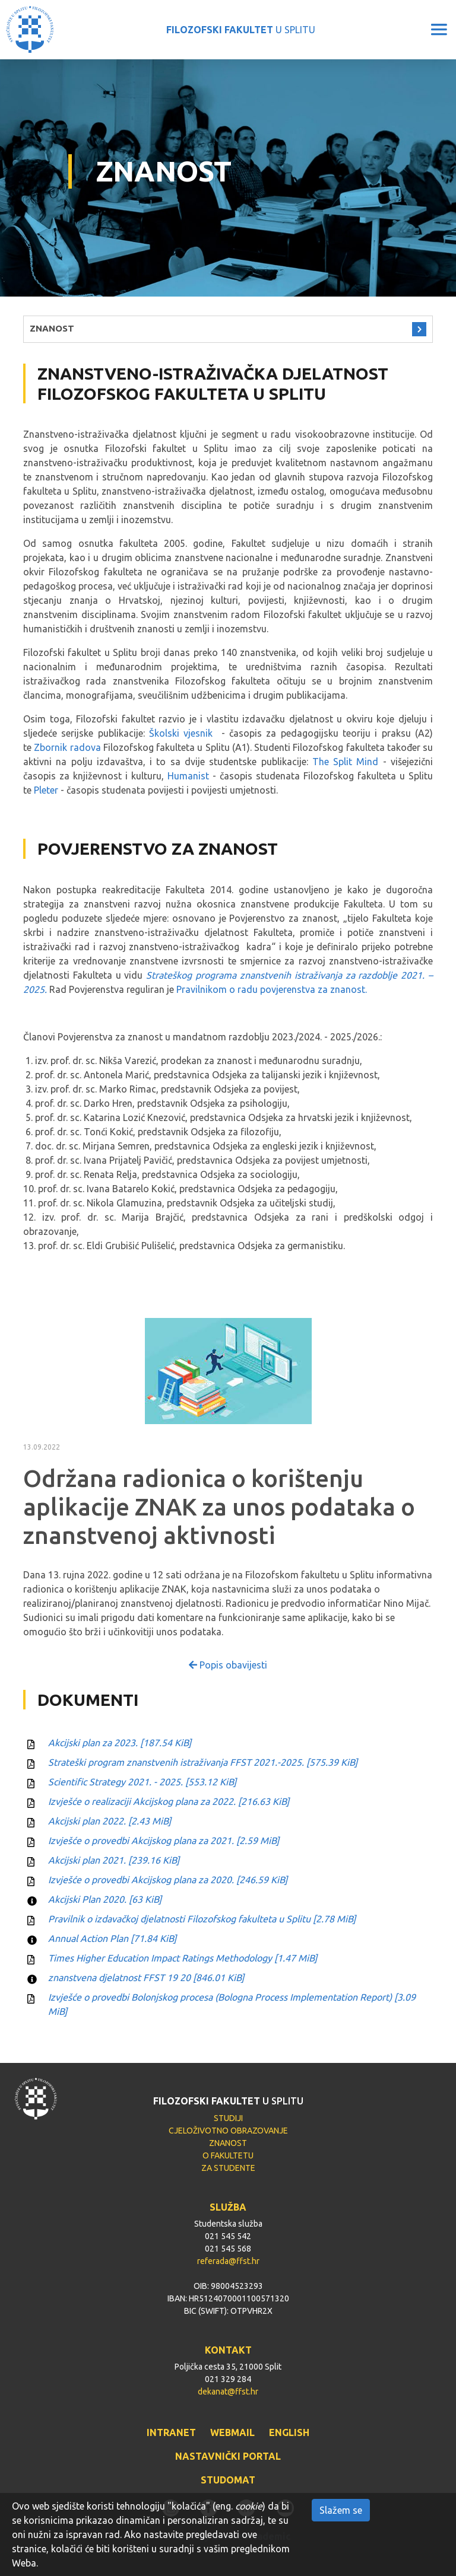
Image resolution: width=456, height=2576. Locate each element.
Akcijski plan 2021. (113, 1860)
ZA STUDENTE (228, 2168)
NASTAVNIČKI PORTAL (228, 2456)
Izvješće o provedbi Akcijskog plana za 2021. (163, 1840)
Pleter (46, 790)
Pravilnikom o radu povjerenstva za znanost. (271, 989)
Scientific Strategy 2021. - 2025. (142, 1781)
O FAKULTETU (228, 2155)
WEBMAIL (232, 2432)
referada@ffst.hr (228, 2261)
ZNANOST (52, 328)
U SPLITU (240, 29)
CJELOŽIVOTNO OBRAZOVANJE (228, 2130)
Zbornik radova (67, 747)
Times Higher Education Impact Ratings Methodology (182, 1958)
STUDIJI (228, 2118)
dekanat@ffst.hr (228, 2391)
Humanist (188, 775)
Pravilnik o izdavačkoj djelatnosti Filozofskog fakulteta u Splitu (202, 1918)
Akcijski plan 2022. (109, 1821)
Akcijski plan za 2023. (119, 1742)
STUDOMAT (228, 2480)
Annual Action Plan (112, 1938)
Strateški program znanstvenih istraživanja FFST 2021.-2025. (202, 1762)
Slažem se (340, 2510)
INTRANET (171, 2432)
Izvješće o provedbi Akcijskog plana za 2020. (167, 1879)
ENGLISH (289, 2432)
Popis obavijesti (228, 1665)
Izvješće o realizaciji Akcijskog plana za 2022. (168, 1801)
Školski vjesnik (181, 733)
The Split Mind (345, 761)
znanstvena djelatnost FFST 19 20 (146, 1977)
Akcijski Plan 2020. (105, 1899)
